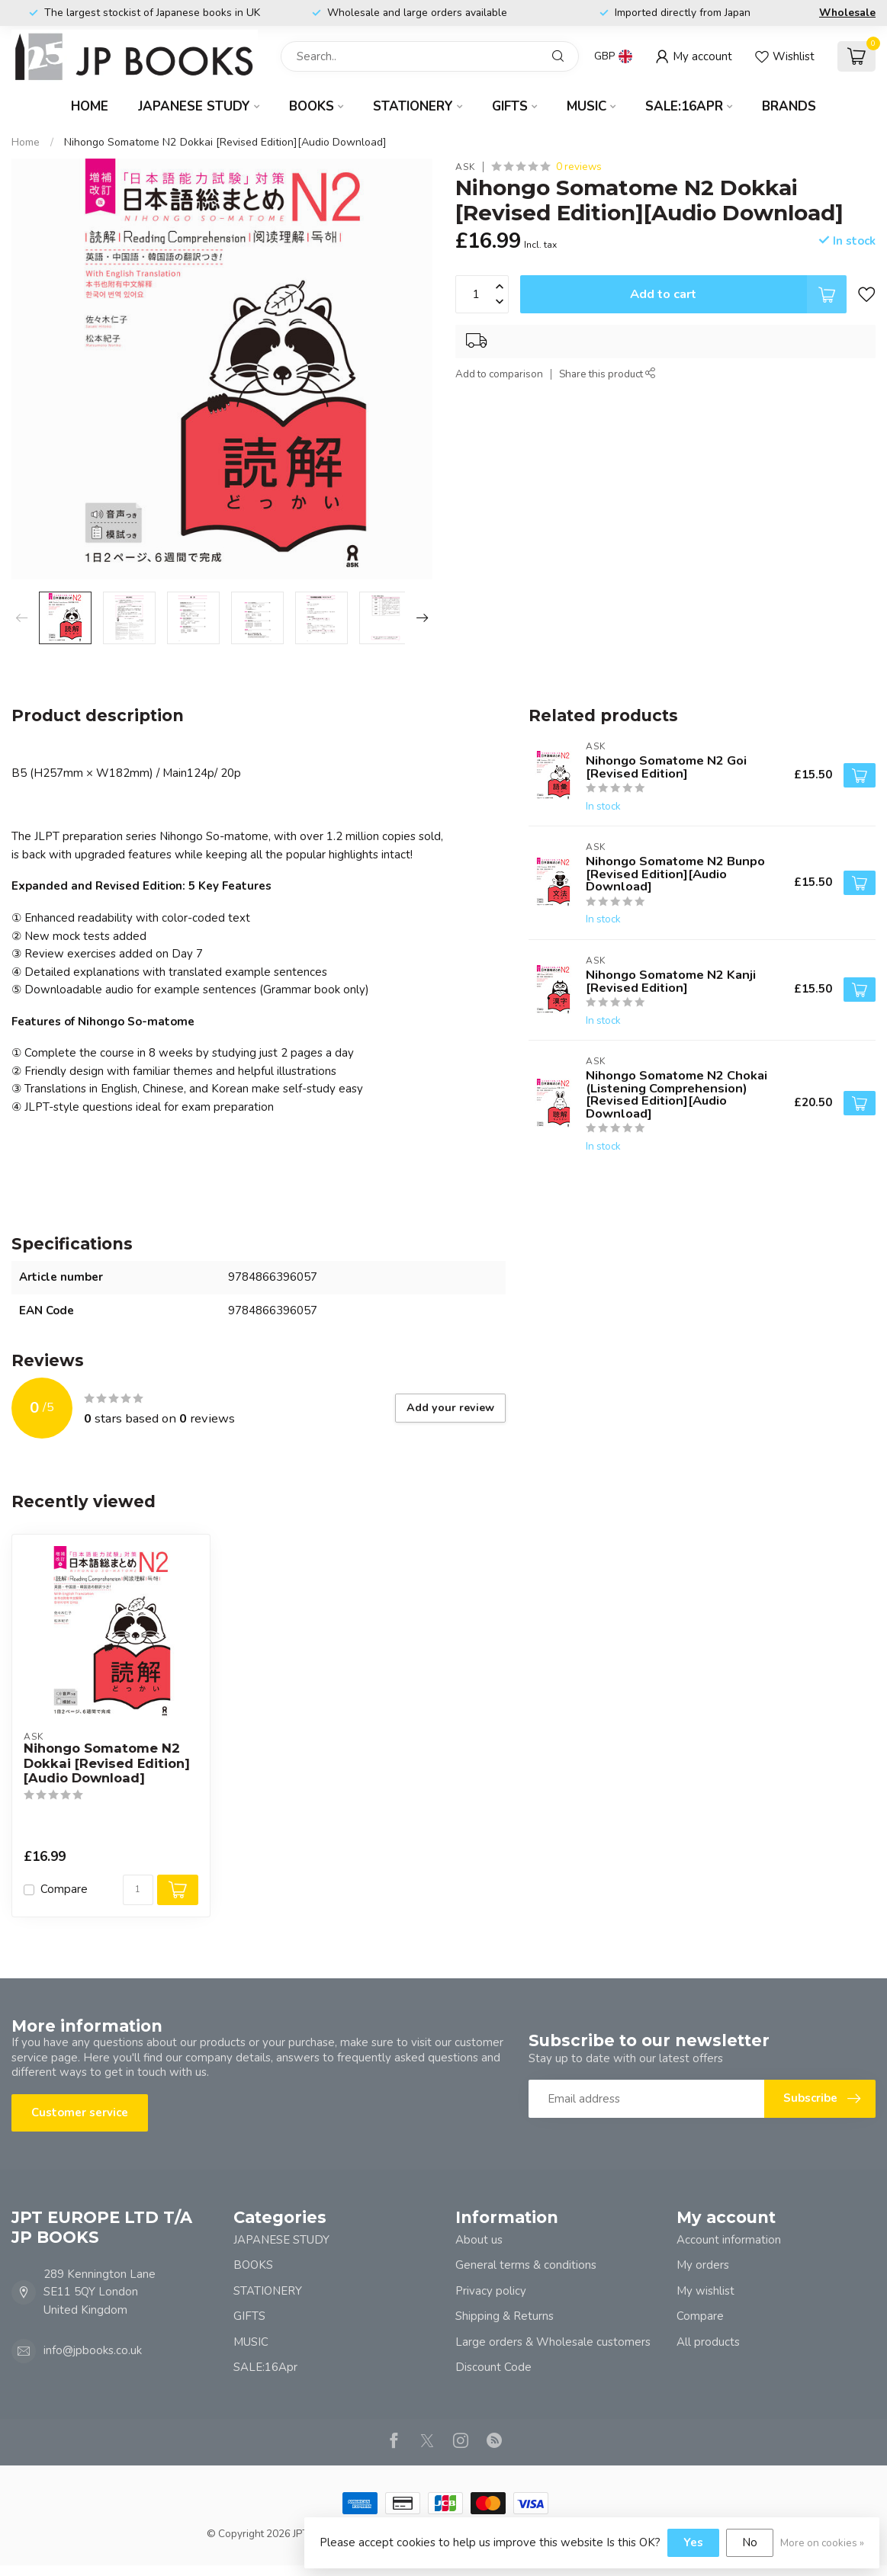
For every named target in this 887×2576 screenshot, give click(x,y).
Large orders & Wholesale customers (553, 2342)
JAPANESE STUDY (194, 106)
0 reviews (579, 166)
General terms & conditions (525, 2265)
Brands (789, 106)
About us (479, 2239)
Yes (693, 2542)
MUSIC (586, 106)
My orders (702, 2265)
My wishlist (705, 2291)
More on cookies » (822, 2543)
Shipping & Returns (504, 2316)
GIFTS (510, 106)
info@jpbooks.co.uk (92, 2350)
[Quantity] (138, 1890)
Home (89, 106)
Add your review (450, 1407)
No (749, 2542)
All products (708, 2342)
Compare (64, 1889)
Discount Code (493, 2367)
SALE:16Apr (684, 106)
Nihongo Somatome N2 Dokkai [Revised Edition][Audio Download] (225, 142)
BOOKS (311, 106)
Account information (728, 2239)
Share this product (607, 374)
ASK (465, 167)
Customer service (79, 2112)
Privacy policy (490, 2291)
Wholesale (847, 12)
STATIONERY (413, 106)
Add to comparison (499, 374)
